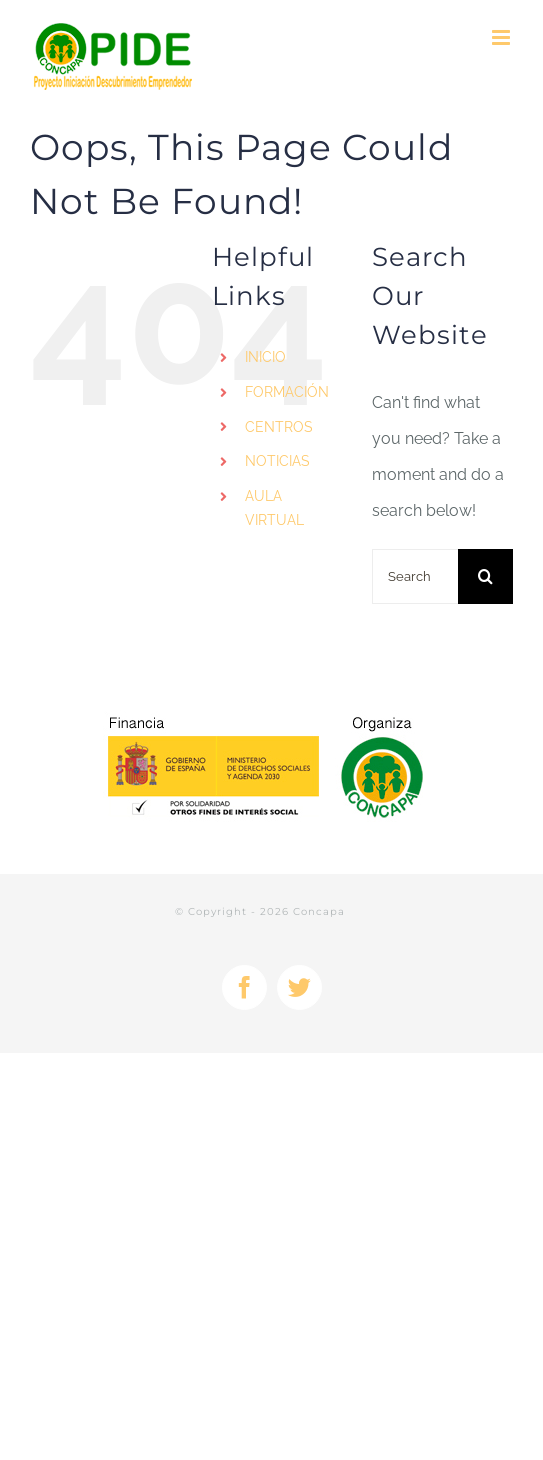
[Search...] (415, 576)
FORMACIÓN (287, 392)
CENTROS (279, 427)
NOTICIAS (277, 461)
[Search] (485, 576)
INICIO (265, 357)
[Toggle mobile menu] (502, 37)
